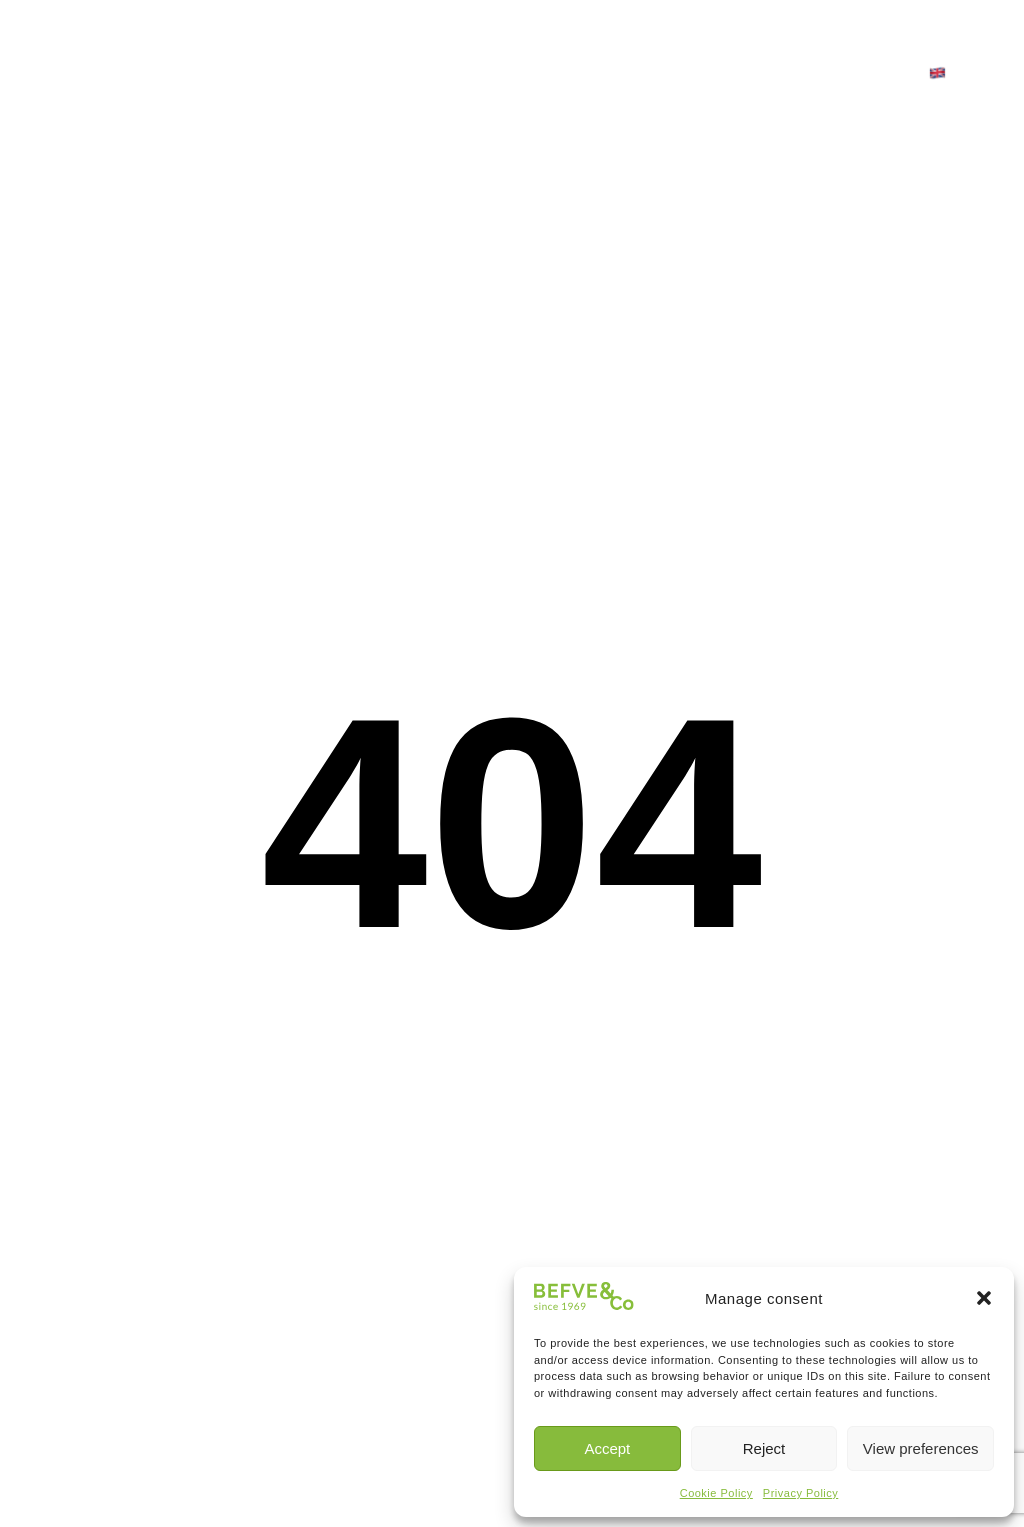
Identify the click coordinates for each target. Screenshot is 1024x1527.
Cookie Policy (716, 1493)
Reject (764, 1448)
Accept (607, 1448)
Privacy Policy (800, 1493)
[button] (984, 1298)
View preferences (921, 1448)
